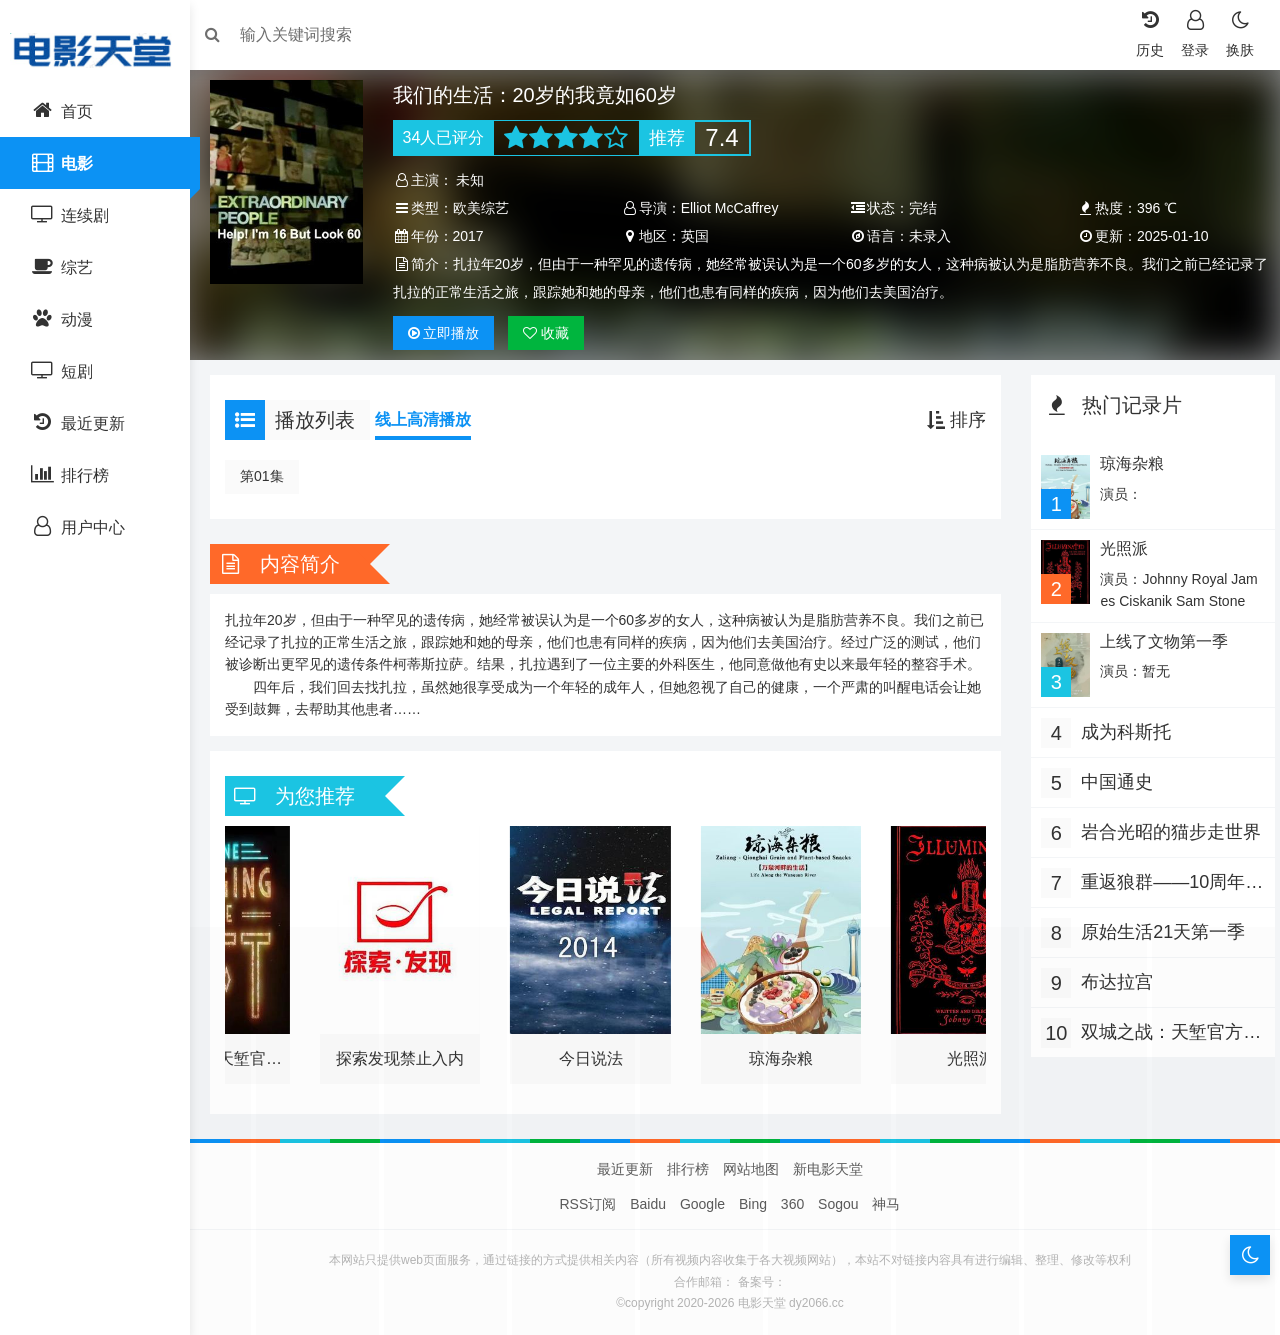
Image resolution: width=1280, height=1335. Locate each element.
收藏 (553, 333)
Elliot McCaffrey (732, 208)
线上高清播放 (433, 419)
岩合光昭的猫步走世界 (1157, 831)
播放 (450, 333)
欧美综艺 (487, 208)
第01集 (272, 476)
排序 (951, 420)
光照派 (1118, 547)
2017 (474, 236)
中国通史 (1112, 779)
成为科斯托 (1121, 729)
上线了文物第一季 (1158, 639)
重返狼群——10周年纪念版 (1158, 881)
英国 (697, 236)
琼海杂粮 (1126, 463)
